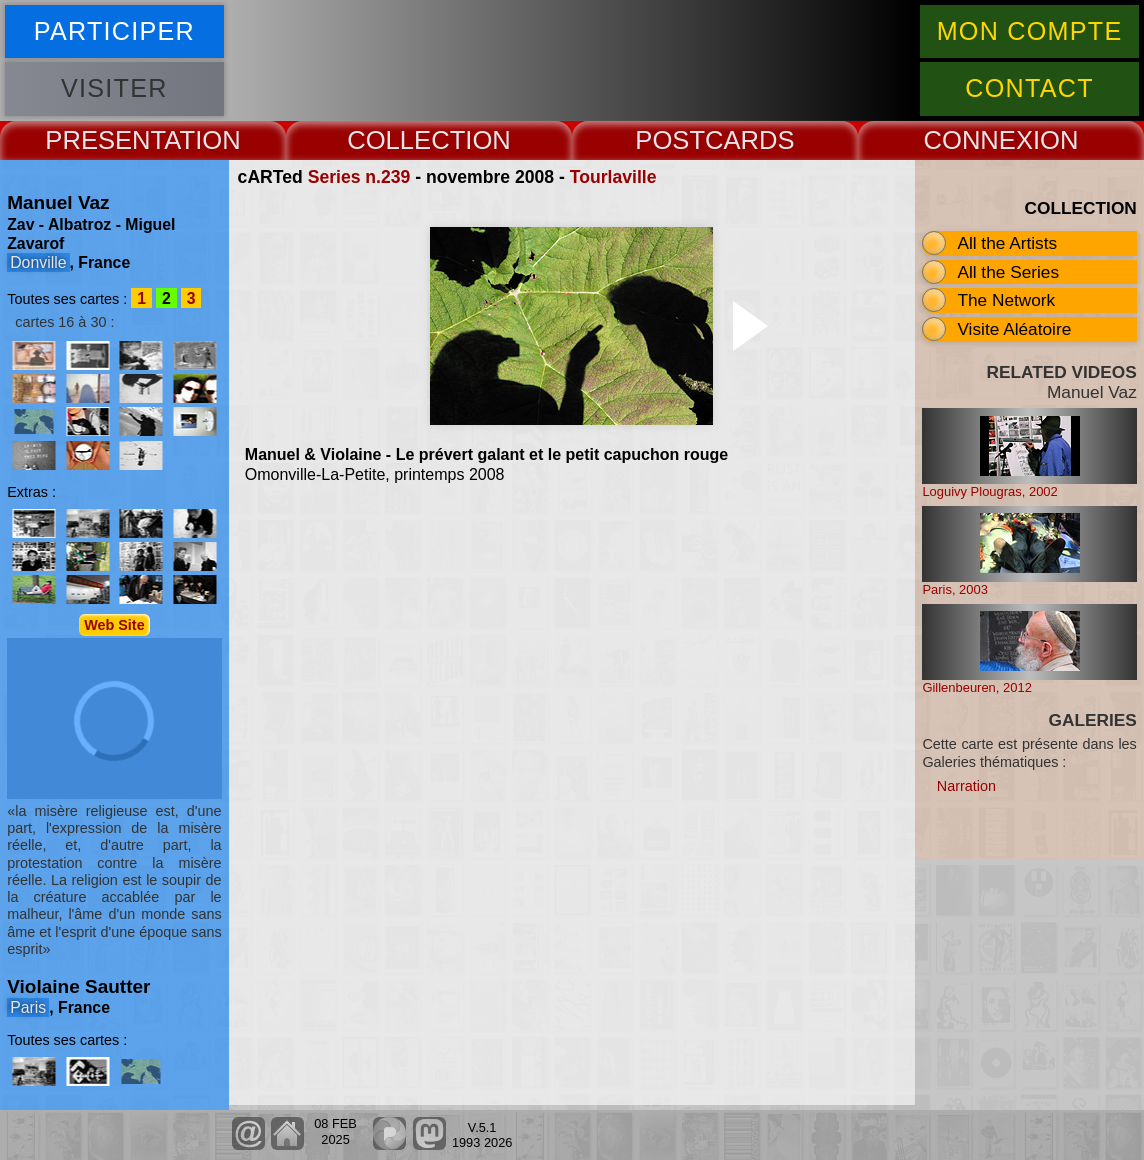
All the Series (1008, 272)
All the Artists (1007, 243)
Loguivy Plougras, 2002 (989, 491)
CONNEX (978, 140)
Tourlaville (613, 177)
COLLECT (406, 140)
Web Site (114, 625)
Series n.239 (359, 177)
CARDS (750, 140)
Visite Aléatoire (1014, 329)
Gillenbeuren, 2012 (976, 687)
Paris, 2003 (955, 589)
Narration (966, 786)
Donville (38, 262)
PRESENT (104, 140)
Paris (28, 1007)
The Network (1006, 300)
